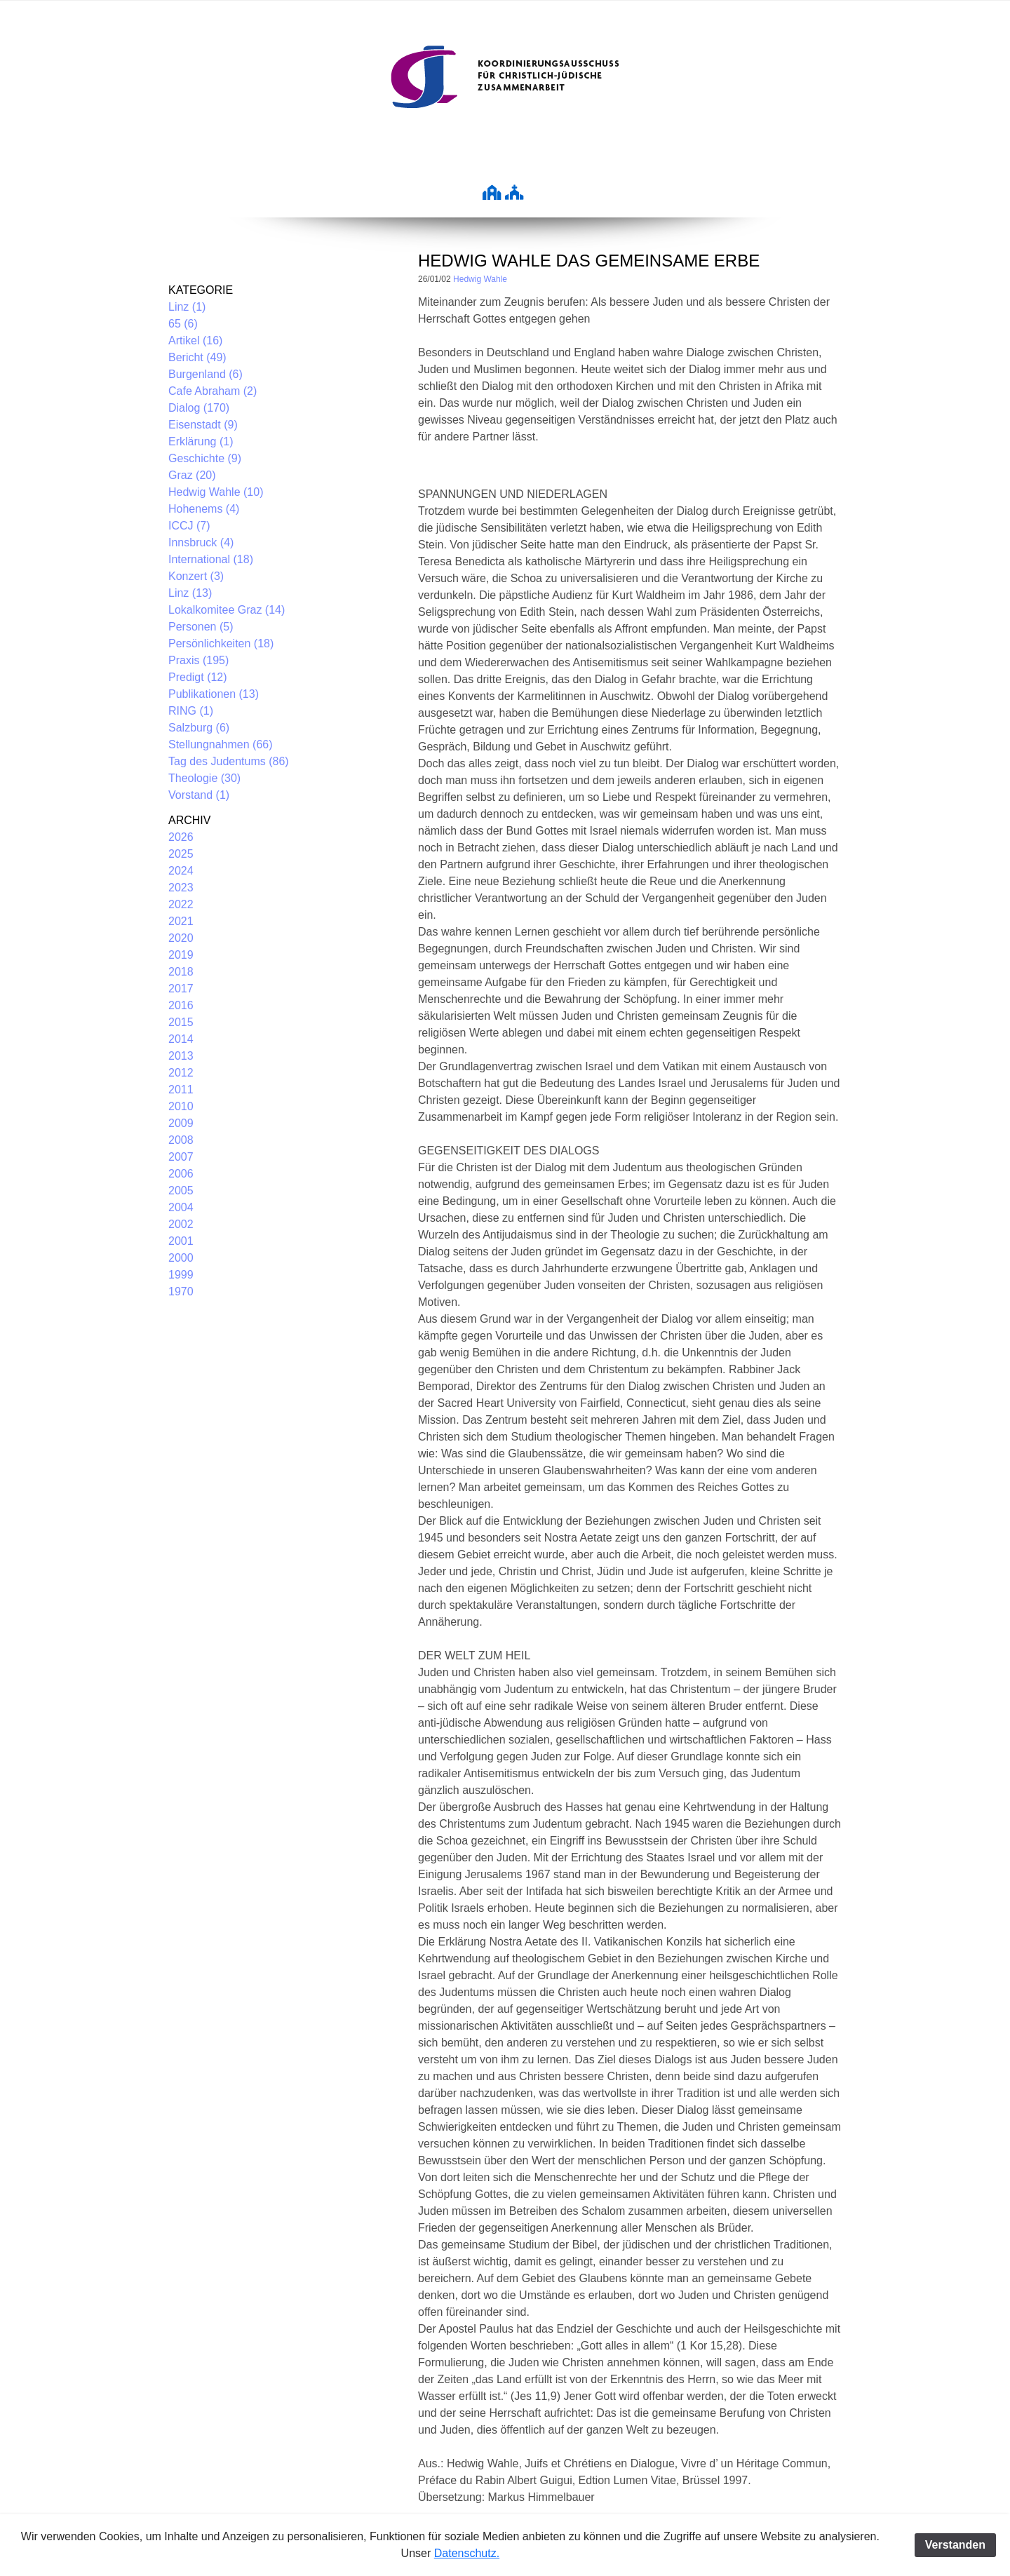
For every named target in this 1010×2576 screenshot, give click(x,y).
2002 (181, 1224)
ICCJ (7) (189, 526)
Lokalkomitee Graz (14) (226, 610)
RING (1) (190, 711)
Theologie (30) (204, 778)
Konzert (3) (196, 576)
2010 (181, 1106)
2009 (181, 1123)
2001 (181, 1241)
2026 (181, 837)
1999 (181, 1275)
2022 (181, 904)
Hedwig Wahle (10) (215, 492)
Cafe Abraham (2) (212, 391)
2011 (181, 1089)
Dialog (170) (198, 408)
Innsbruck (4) (201, 542)
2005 (181, 1190)
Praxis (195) (198, 660)
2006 (181, 1174)
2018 (181, 972)
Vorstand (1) (198, 795)
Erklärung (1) (200, 441)
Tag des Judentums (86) (228, 761)
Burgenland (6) (205, 374)
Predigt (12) (197, 677)
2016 (181, 1005)
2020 (181, 938)
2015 (181, 1022)
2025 (181, 854)
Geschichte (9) (204, 458)
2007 (181, 1157)
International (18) (210, 559)
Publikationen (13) (213, 694)
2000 (181, 1258)
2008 (181, 1140)
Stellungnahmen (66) (220, 744)
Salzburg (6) (198, 728)
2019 (181, 955)
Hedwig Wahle (480, 279)
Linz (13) (190, 593)
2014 (181, 1039)
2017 (181, 988)
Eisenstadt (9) (203, 425)
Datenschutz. (466, 2553)
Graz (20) (192, 475)
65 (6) (183, 324)
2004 (181, 1207)
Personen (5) (201, 627)
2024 (181, 871)
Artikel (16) (195, 340)
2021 (181, 921)
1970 (181, 1291)
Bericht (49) (197, 357)
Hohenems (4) (203, 509)
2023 (181, 887)
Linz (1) (187, 307)
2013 (181, 1056)
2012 (181, 1073)
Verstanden (955, 2545)
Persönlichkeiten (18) (221, 643)
